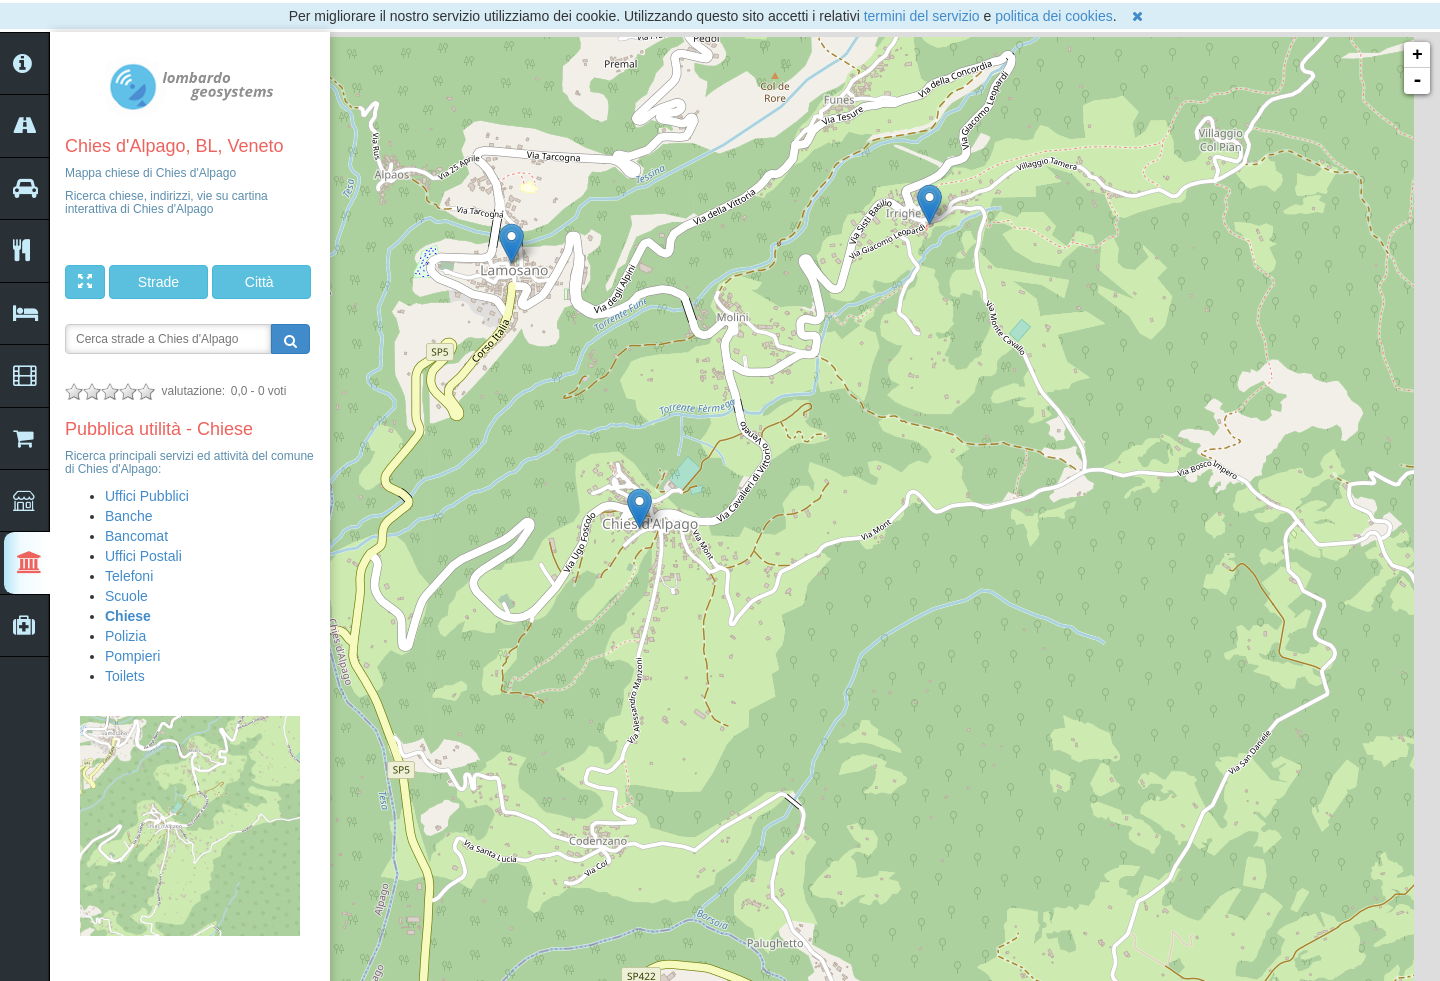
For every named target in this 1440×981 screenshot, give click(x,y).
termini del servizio (922, 16)
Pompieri (132, 656)
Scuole (126, 596)
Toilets (125, 676)
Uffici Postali (143, 556)
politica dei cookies (1054, 16)
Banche (128, 516)
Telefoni (129, 576)
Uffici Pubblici (147, 496)
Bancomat (136, 536)
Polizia (125, 636)
